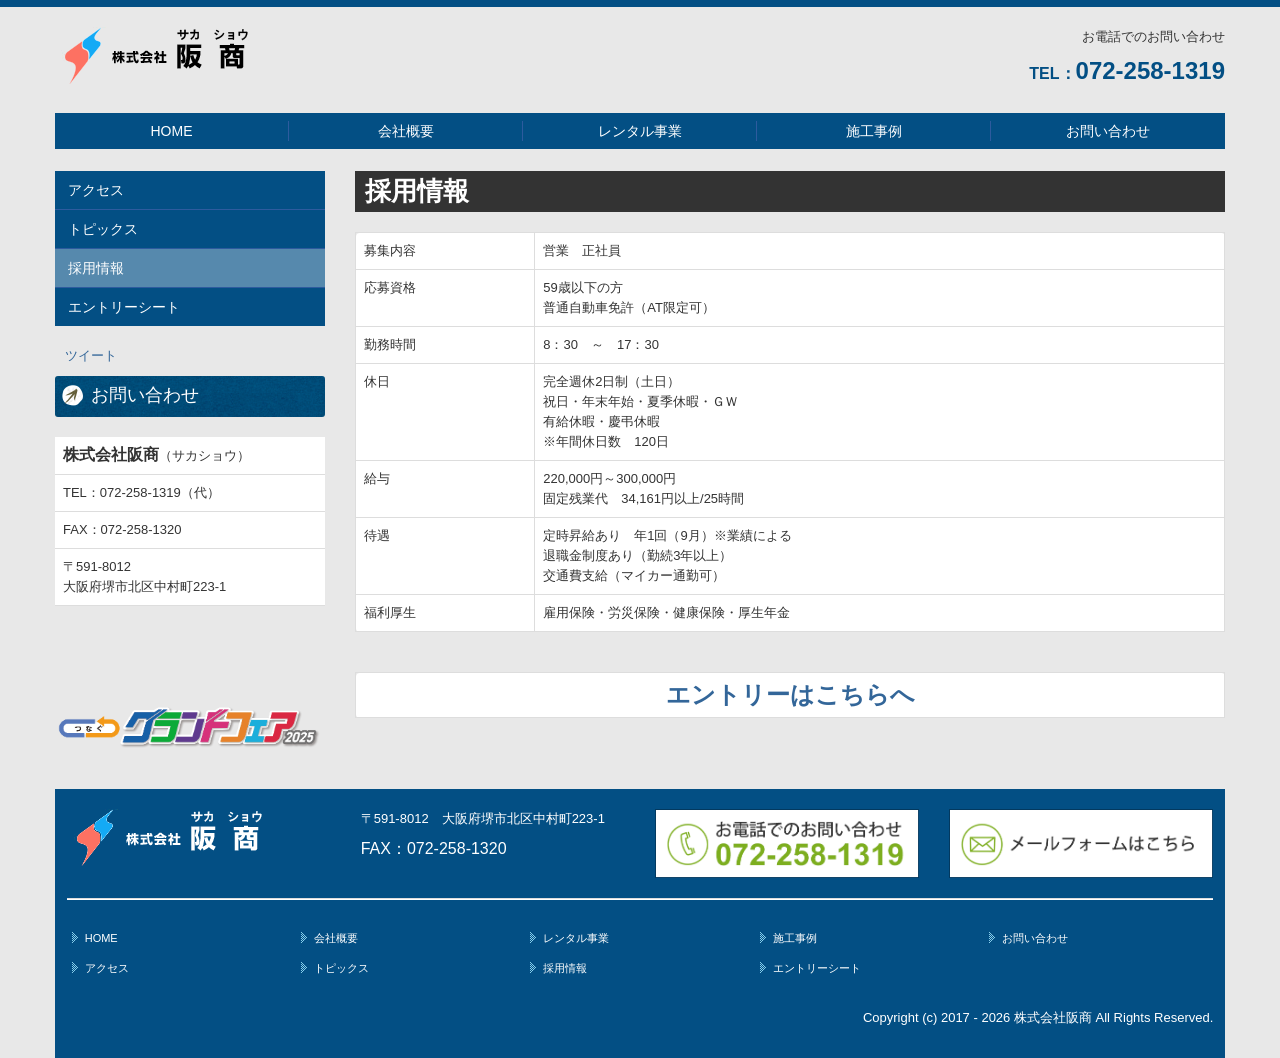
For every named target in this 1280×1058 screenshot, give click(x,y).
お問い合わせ (1108, 131)
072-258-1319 (1150, 70)
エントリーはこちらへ (790, 694)
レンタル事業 (640, 131)
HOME (172, 131)
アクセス (96, 190)
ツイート (91, 355)
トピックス (103, 229)
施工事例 (874, 131)
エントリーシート (124, 307)
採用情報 (96, 268)
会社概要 (406, 131)
